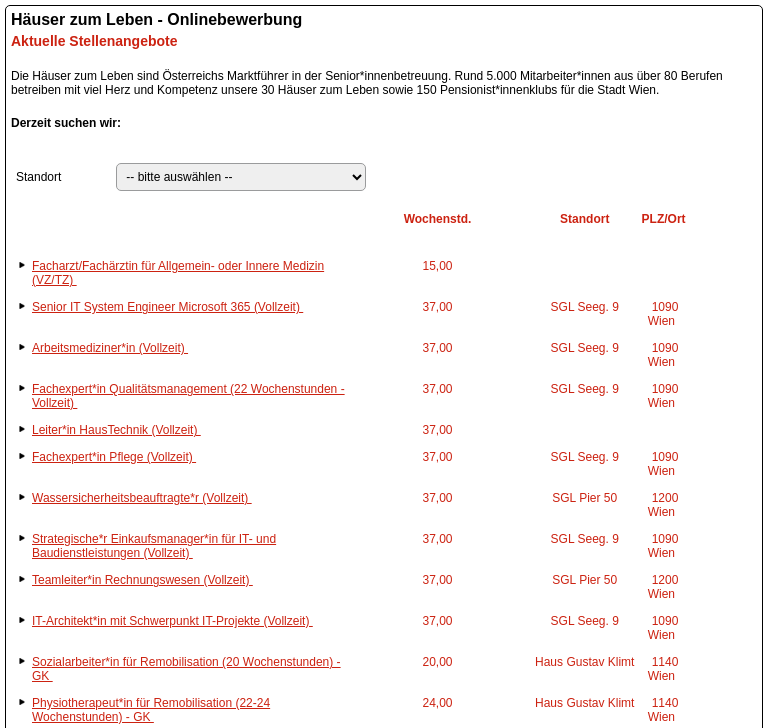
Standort (38, 177)
